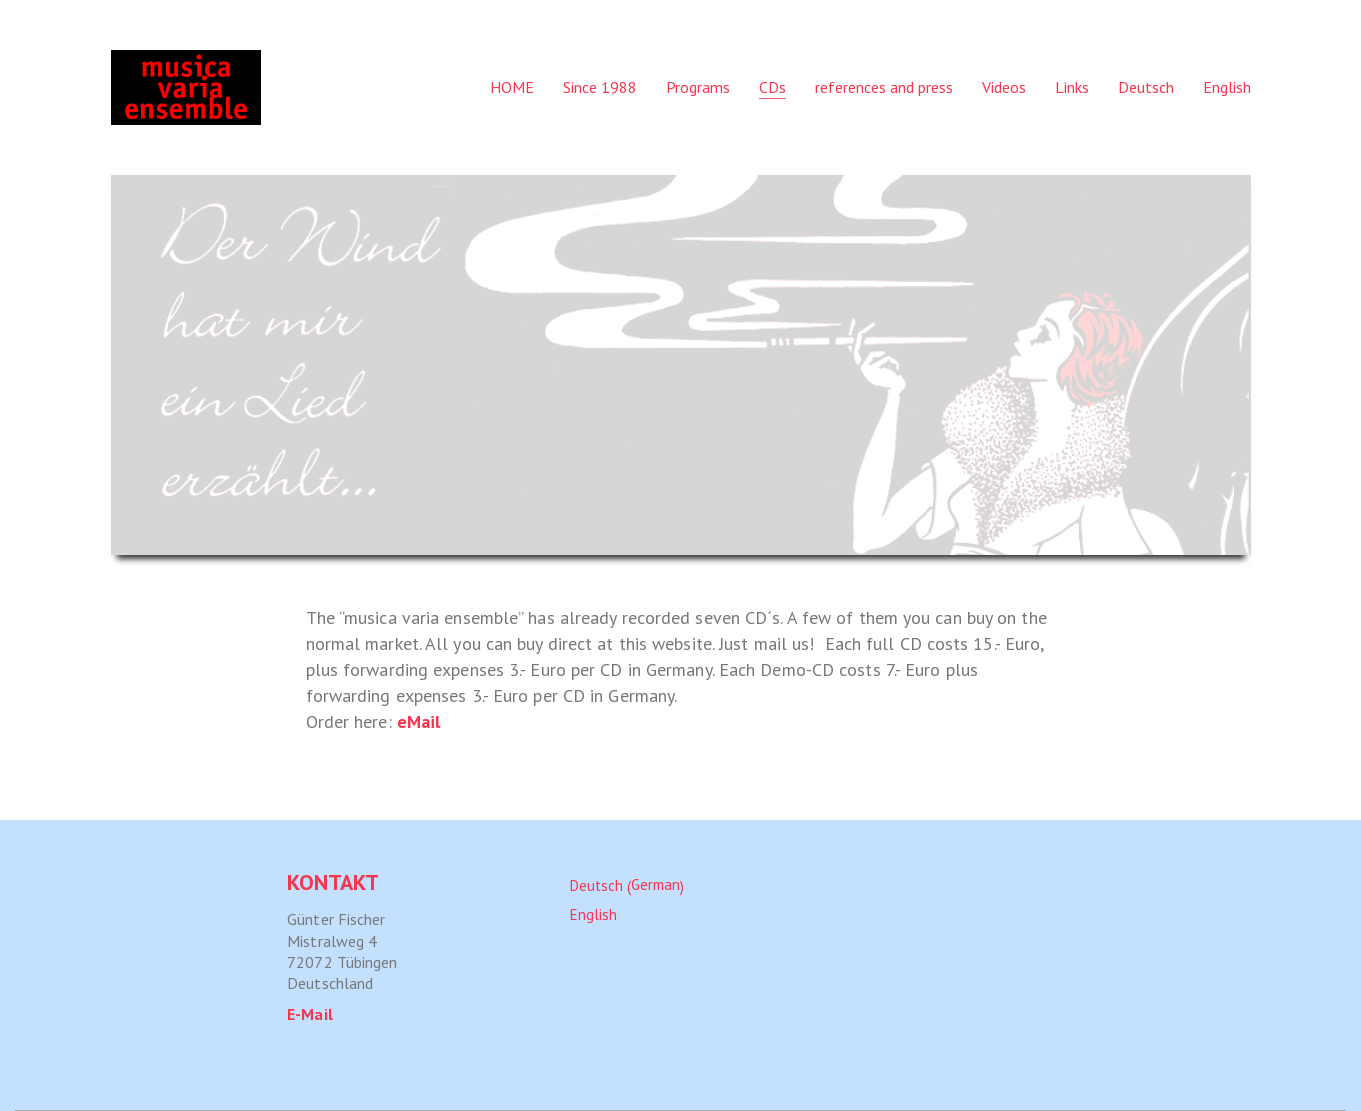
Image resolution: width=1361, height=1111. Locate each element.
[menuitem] (1146, 87)
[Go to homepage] (186, 87)
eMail (419, 721)
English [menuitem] (593, 913)
